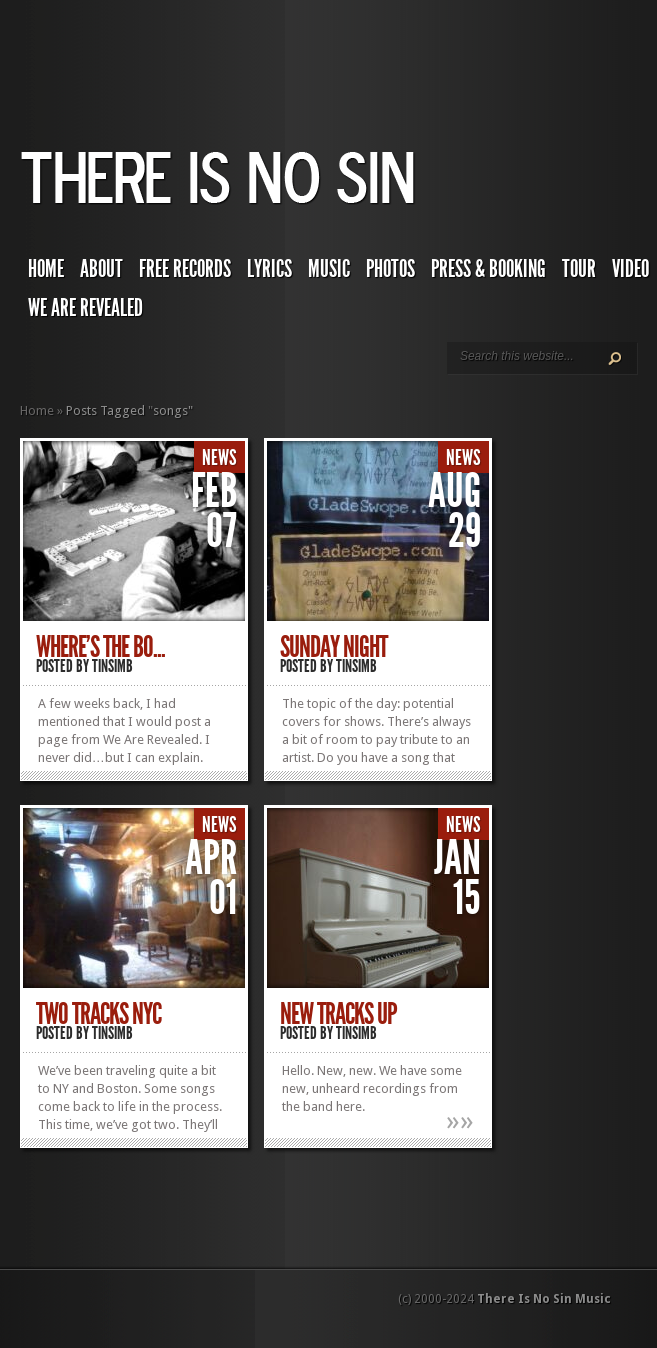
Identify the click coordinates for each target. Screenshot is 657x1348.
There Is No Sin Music (544, 1299)
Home (46, 269)
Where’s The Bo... (100, 647)
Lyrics (269, 269)
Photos (390, 269)
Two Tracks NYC (98, 1014)
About (101, 269)
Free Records (185, 269)
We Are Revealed (85, 308)
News (219, 458)
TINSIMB (112, 666)
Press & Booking (488, 269)
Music (329, 269)
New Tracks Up (338, 1014)
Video (630, 269)
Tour (579, 269)
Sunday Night (333, 647)
